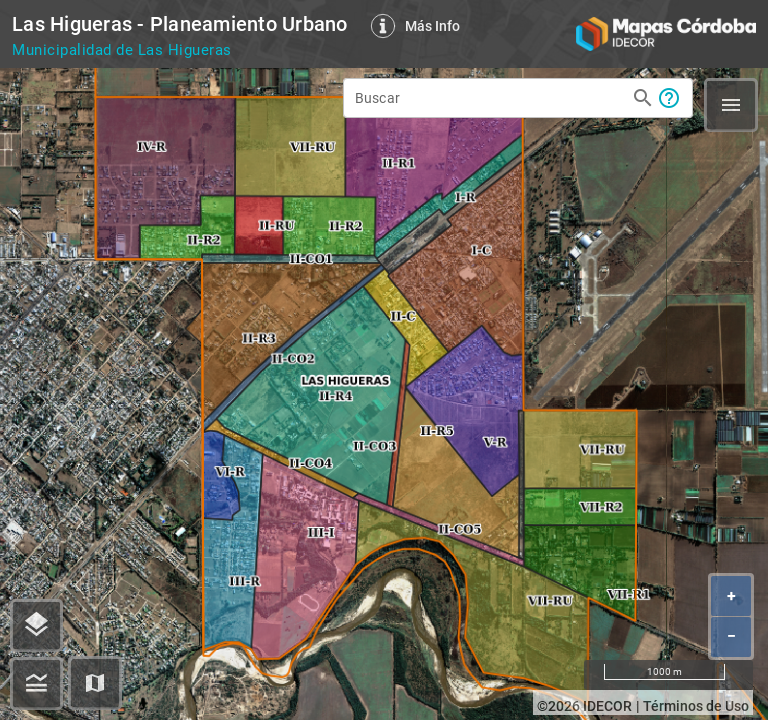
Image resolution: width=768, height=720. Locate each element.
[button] (95, 683)
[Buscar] (490, 96)
